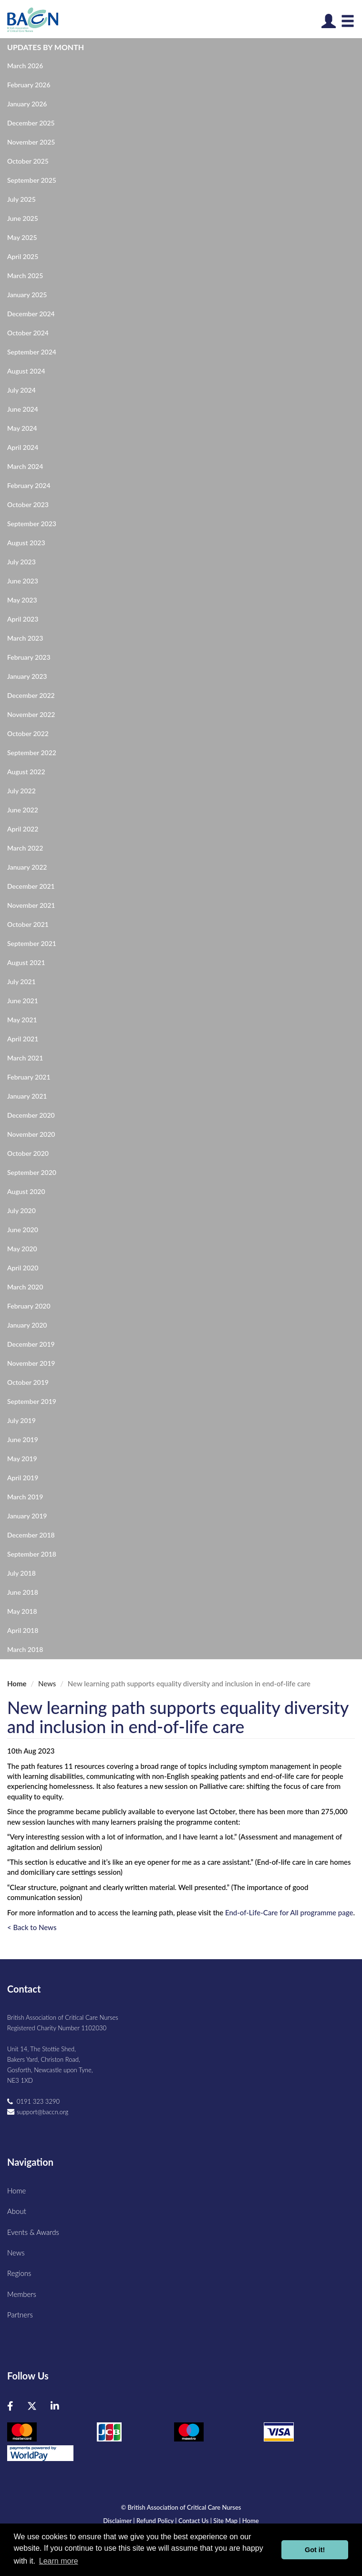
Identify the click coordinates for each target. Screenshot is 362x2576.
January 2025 (27, 295)
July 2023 (21, 562)
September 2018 (31, 1554)
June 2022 (22, 810)
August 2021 (26, 962)
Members (21, 2294)
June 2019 (22, 1439)
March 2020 (25, 1287)
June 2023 (22, 581)
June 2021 (22, 1001)
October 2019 (28, 1382)
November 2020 (31, 1134)
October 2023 (28, 504)
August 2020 (26, 1191)
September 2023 (31, 523)
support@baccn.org (42, 2112)
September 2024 (31, 352)
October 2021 (28, 924)
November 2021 (31, 905)
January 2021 (27, 1096)
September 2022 (31, 752)
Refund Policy (155, 2520)
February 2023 (29, 657)
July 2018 (21, 1573)
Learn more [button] (58, 2561)
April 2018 (22, 1630)
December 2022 (31, 695)
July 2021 (21, 981)
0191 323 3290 (38, 2101)
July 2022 (21, 791)
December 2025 (31, 123)
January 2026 (27, 104)
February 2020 (29, 1306)
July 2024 (21, 390)
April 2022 (22, 829)
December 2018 (31, 1535)
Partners (20, 2314)
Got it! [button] (315, 2550)
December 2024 (31, 314)
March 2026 (25, 66)
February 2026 (29, 85)
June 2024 (22, 409)
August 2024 (26, 371)
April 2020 (22, 1268)
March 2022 (25, 848)
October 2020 (28, 1153)
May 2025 (22, 237)
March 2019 (25, 1497)
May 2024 (22, 428)
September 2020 (31, 1172)
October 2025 (28, 161)
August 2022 (26, 772)
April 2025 (22, 256)
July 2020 (21, 1210)
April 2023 (22, 619)
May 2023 (22, 600)
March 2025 (25, 275)
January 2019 (27, 1516)
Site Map (225, 2520)
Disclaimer (117, 2520)
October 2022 (28, 733)
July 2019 (21, 1420)
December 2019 (31, 1344)
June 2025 (22, 218)
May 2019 (22, 1458)
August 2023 (26, 543)
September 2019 (31, 1401)
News (47, 1683)
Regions (19, 2273)
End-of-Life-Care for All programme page (289, 1912)
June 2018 (22, 1592)
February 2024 (29, 485)
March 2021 (25, 1058)
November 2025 (31, 142)
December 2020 (31, 1115)
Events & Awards (33, 2232)
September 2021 (31, 943)
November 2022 (31, 714)
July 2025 (21, 199)
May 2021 (22, 1020)
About (16, 2211)
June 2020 (22, 1230)
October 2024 (28, 333)
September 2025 (31, 180)
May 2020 (22, 1249)
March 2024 (25, 466)
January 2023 (27, 676)
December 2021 (31, 886)
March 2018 (25, 1649)
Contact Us (193, 2520)
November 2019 (31, 1363)
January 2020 (27, 1325)
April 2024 (22, 447)
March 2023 (25, 638)
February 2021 (29, 1077)
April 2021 (22, 1039)
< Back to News (31, 1927)
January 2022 (27, 867)
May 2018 (22, 1611)
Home (17, 1683)
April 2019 (22, 1478)
